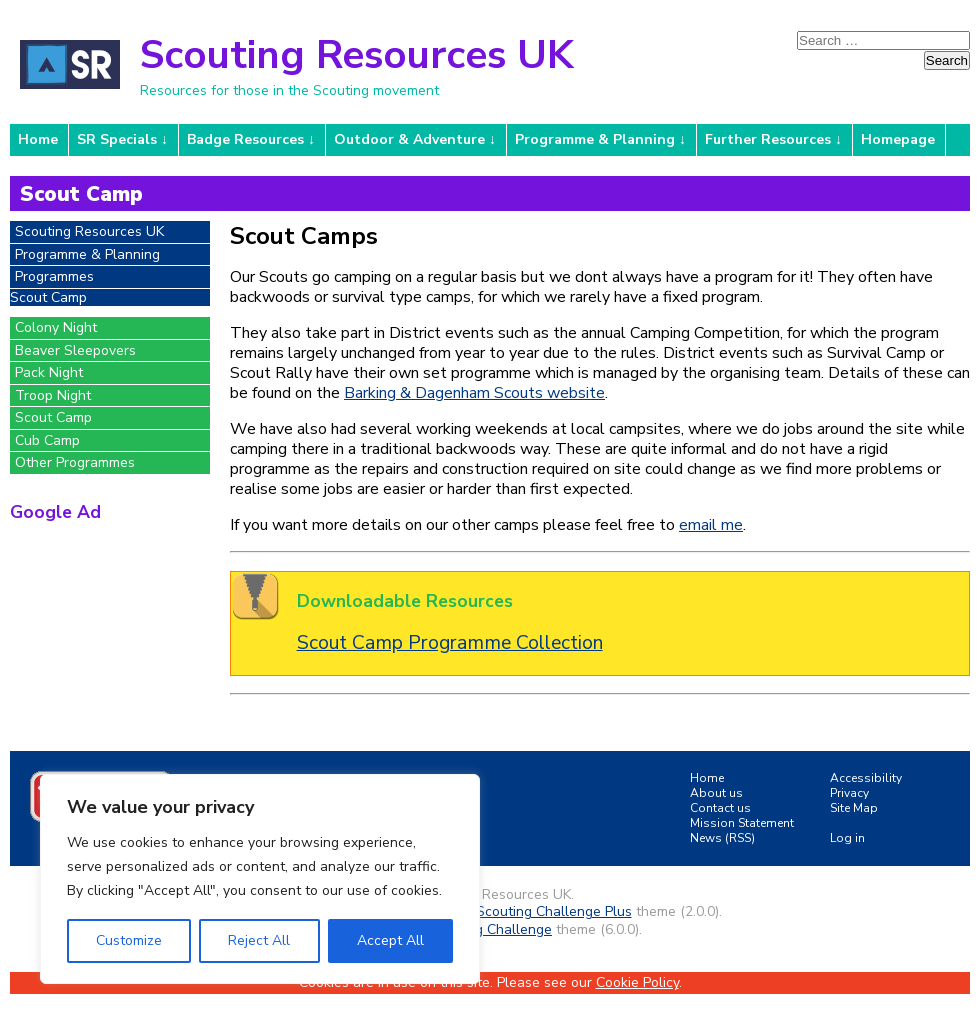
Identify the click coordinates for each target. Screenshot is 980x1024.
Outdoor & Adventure (409, 139)
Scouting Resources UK (356, 55)
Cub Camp (47, 440)
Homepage (898, 139)
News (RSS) (722, 838)
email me (711, 525)
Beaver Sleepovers (75, 350)
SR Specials (117, 139)
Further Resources (768, 139)
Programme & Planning (595, 139)
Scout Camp (53, 417)
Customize (129, 940)
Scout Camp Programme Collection (450, 642)
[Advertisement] (110, 641)
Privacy (849, 793)
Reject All (259, 940)
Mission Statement (742, 823)
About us (716, 793)
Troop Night (53, 395)
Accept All (390, 940)
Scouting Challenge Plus (554, 911)
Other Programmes (75, 462)
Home (38, 139)
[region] (260, 879)
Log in (847, 838)
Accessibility (866, 778)
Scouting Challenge (489, 929)
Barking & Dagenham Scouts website (474, 393)
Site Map (854, 808)
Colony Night (56, 327)
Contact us (720, 808)
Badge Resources (245, 139)
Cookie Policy (637, 982)
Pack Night (49, 372)
